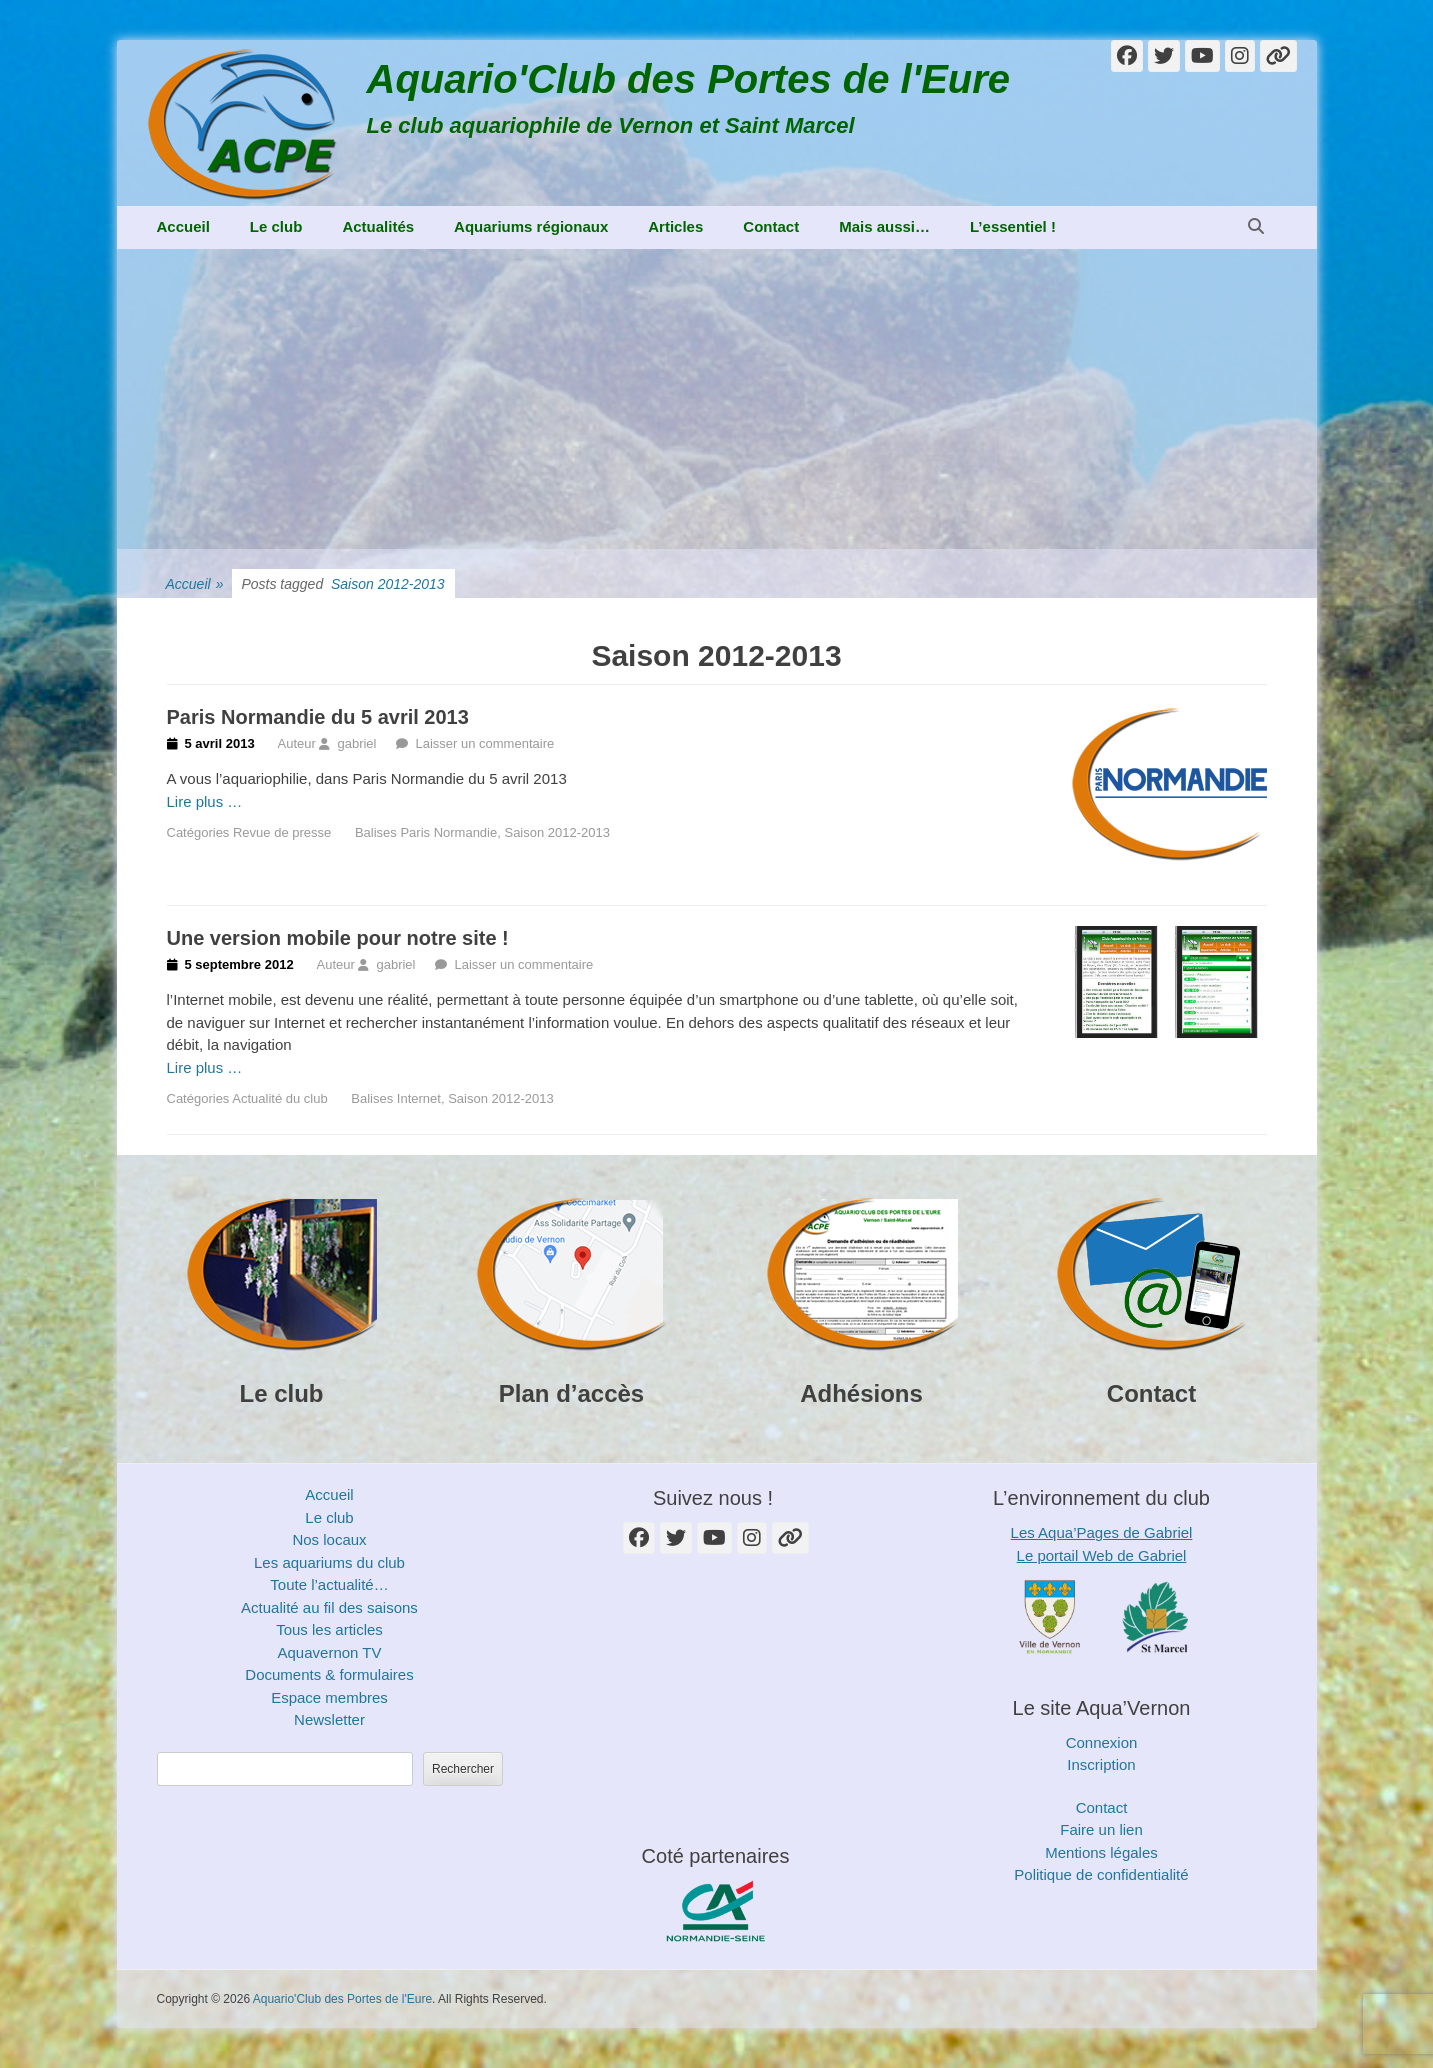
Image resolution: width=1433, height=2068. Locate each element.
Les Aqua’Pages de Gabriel (1102, 1532)
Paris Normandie (448, 832)
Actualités (378, 226)
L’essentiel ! (1013, 226)
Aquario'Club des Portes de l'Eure (689, 79)
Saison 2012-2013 (557, 832)
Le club (276, 226)
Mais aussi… (884, 226)
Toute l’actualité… (329, 1584)
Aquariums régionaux (531, 226)
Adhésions (861, 1393)
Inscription (1101, 1764)
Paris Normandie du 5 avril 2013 (318, 717)
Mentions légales (1101, 1852)
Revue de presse (282, 832)
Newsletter (329, 1719)
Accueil (183, 226)
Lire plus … (205, 801)
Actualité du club (279, 1098)
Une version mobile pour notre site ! (338, 938)
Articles (675, 226)
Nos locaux (329, 1539)
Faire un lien (1101, 1829)
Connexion (1102, 1742)
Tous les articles (329, 1629)
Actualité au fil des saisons (329, 1607)
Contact (771, 226)
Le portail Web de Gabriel (1102, 1555)
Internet (419, 1098)
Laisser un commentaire (484, 743)
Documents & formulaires (329, 1674)
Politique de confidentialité (1101, 1874)
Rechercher (463, 1769)
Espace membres (329, 1697)
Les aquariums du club (329, 1562)
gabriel (356, 743)
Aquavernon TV (330, 1652)
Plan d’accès (571, 1393)
